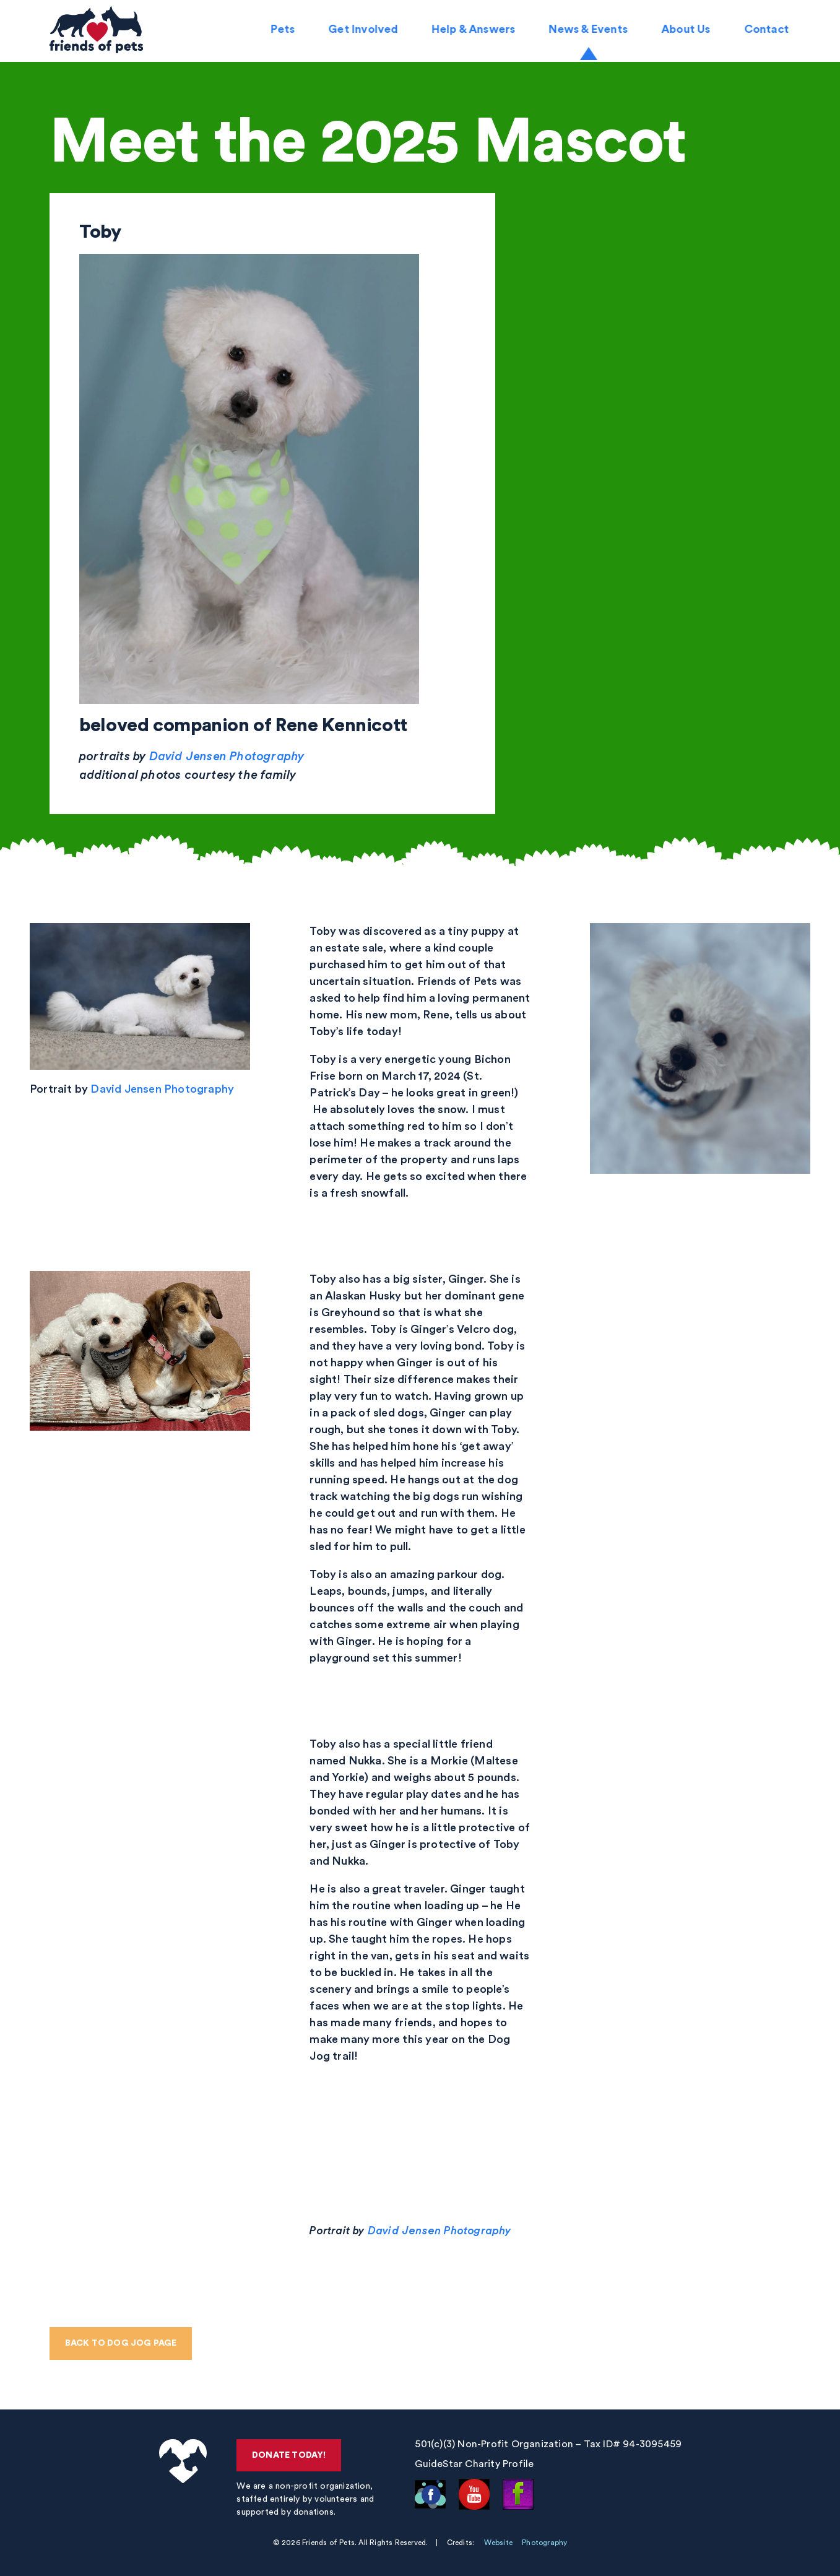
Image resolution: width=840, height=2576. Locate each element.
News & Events (590, 31)
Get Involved (364, 31)
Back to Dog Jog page (121, 2343)
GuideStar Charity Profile (474, 2464)
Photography (544, 2542)
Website (498, 2542)
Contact (768, 31)
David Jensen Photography (227, 756)
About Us (687, 31)
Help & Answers (475, 31)
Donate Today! (290, 2455)
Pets (284, 31)
